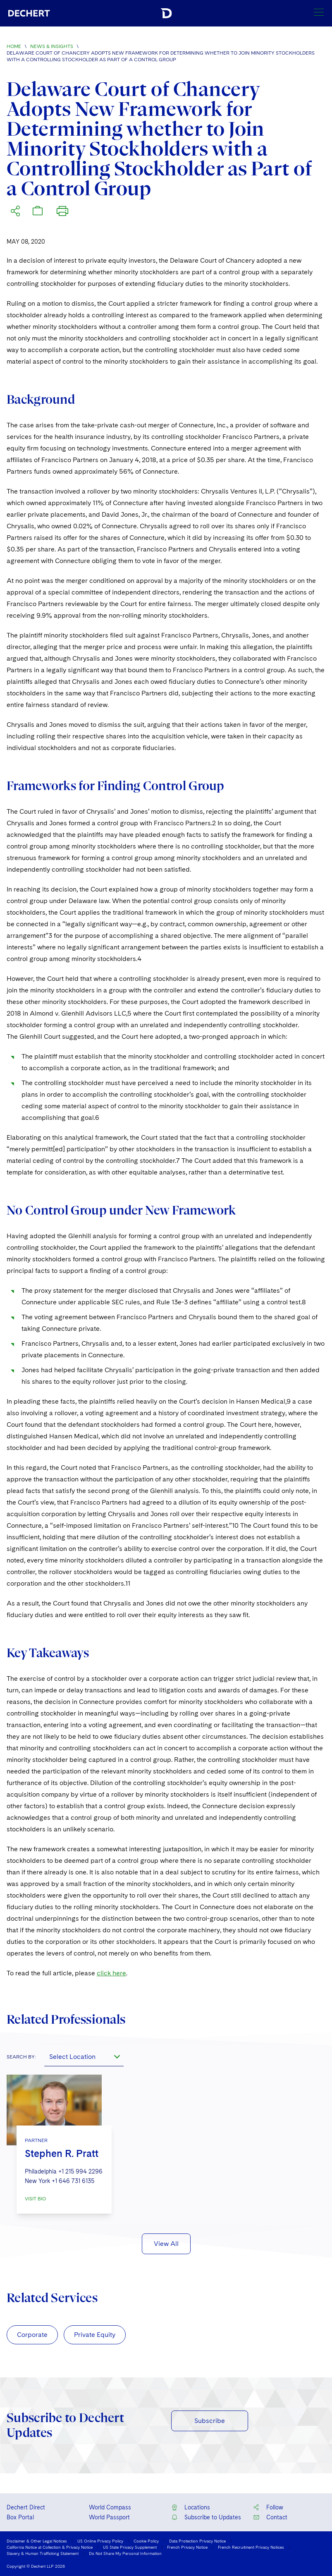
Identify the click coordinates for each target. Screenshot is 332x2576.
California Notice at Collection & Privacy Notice (50, 2547)
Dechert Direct (26, 2507)
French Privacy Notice (187, 2547)
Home (14, 46)
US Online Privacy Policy (100, 2540)
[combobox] (84, 2056)
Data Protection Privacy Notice (197, 2540)
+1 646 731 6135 (73, 2181)
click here (111, 1973)
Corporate (32, 2335)
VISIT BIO (35, 2199)
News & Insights (51, 46)
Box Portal (20, 2517)
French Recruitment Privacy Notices (251, 2547)
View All (166, 2244)
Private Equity (94, 2335)
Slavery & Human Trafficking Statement (43, 2553)
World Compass (110, 2507)
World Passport (109, 2517)
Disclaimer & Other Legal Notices (37, 2540)
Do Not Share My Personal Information (125, 2553)
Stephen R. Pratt (61, 2153)
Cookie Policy (146, 2540)
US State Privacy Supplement (130, 2547)
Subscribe (209, 2421)
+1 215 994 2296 (80, 2171)
